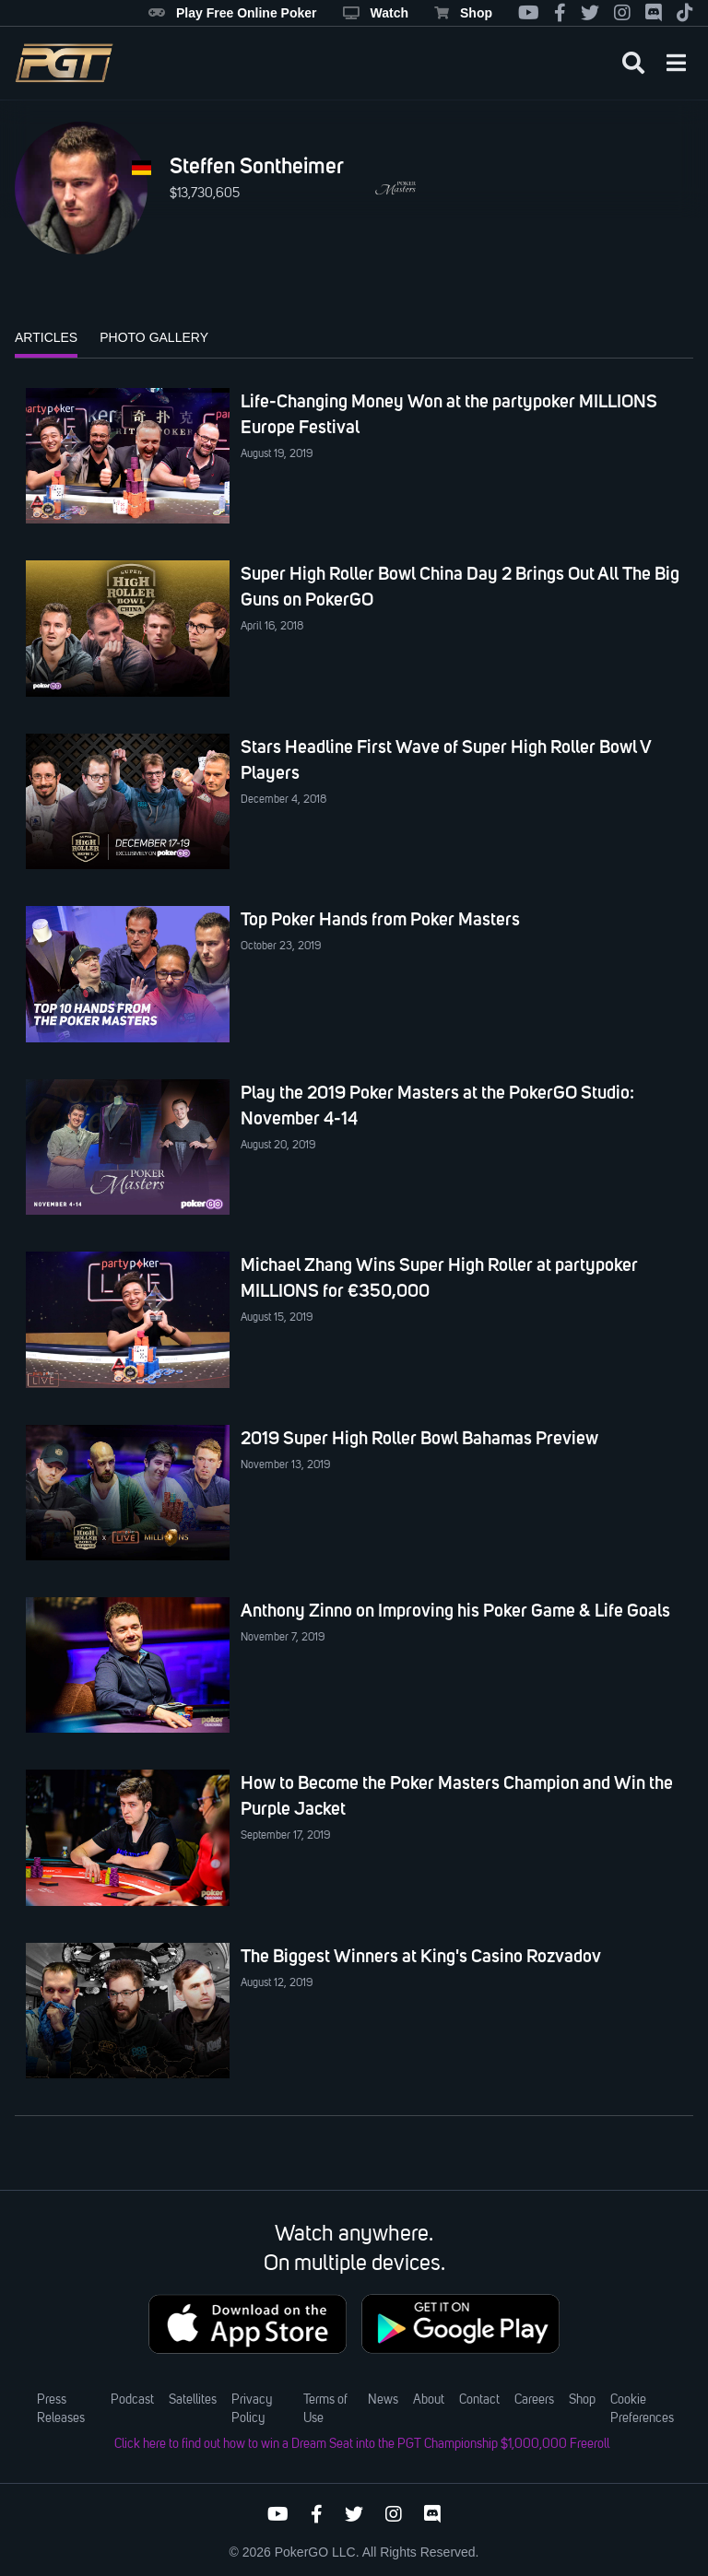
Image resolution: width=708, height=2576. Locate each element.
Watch (375, 13)
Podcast (132, 2400)
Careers (534, 2400)
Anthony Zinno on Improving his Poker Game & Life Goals (455, 1610)
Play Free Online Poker (232, 13)
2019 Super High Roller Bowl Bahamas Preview (419, 1438)
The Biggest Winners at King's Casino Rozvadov (421, 1956)
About (428, 2400)
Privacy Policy (251, 2409)
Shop (463, 13)
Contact (479, 2400)
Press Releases (61, 2409)
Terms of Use (325, 2409)
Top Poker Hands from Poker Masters (380, 919)
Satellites (193, 2400)
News (383, 2400)
